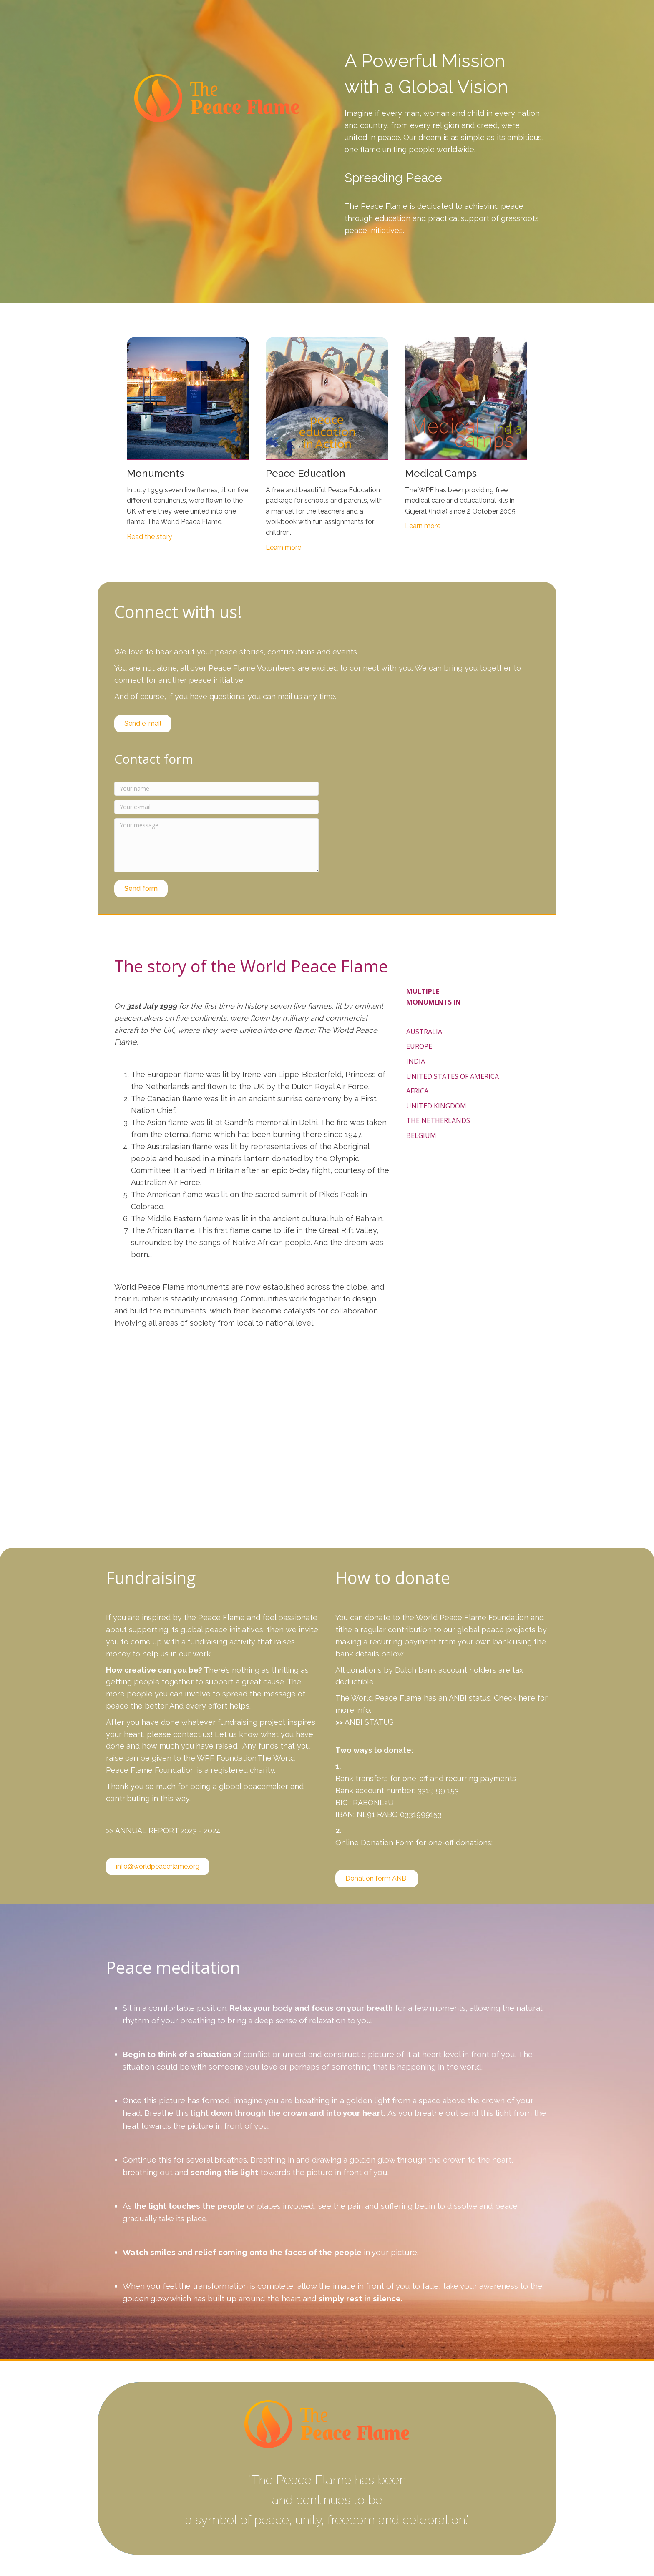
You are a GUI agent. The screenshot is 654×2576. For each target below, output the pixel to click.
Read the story (149, 537)
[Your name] (216, 789)
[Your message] (216, 845)
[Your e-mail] (216, 807)
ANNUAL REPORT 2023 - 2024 (168, 1830)
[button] (141, 888)
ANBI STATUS (369, 1722)
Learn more (283, 547)
